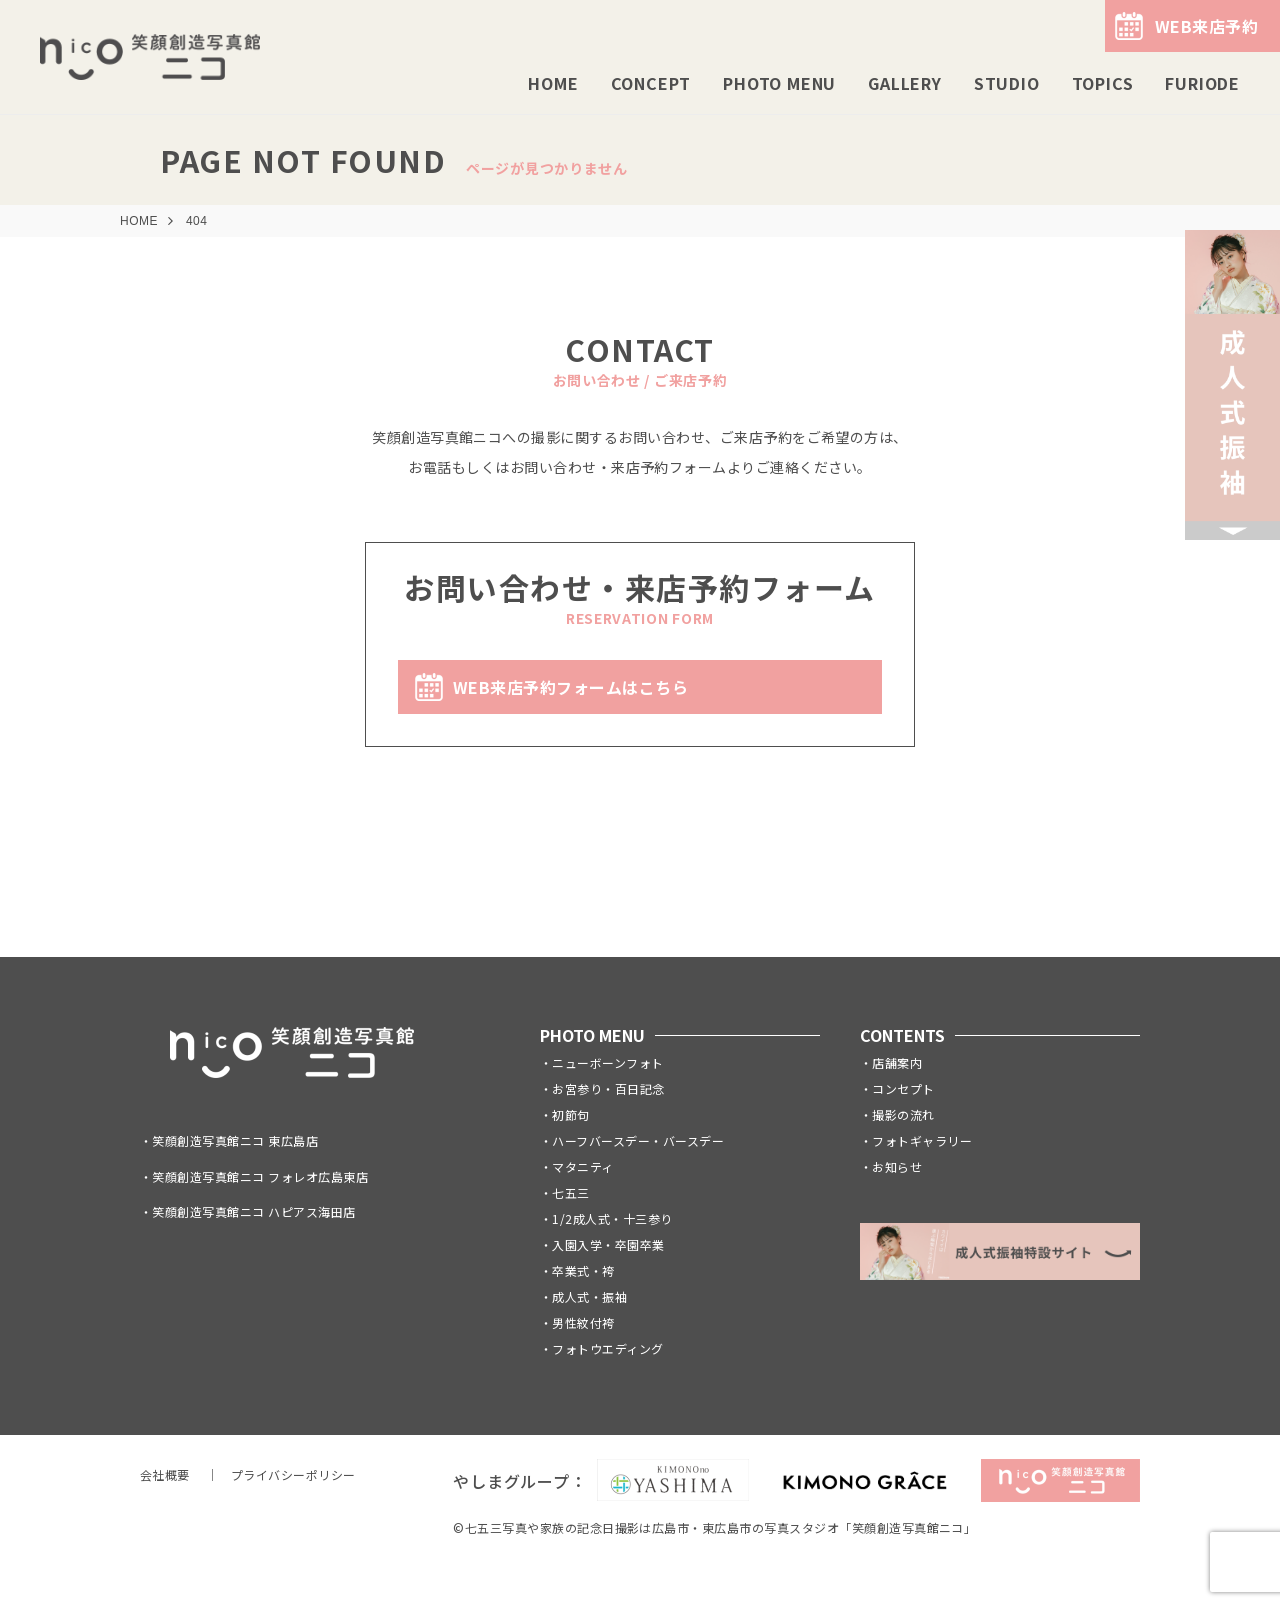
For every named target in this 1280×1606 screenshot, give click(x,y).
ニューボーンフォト (607, 1062)
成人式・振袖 (589, 1296)
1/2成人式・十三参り (612, 1218)
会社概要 (165, 1474)
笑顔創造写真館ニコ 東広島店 (235, 1140)
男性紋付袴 (583, 1322)
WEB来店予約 (1206, 26)
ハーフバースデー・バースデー (638, 1140)
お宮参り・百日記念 (608, 1088)
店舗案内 (897, 1062)
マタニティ (582, 1166)
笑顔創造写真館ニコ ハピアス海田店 (253, 1211)
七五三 (570, 1192)
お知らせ (897, 1166)
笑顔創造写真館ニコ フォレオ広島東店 (260, 1176)
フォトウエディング (607, 1348)
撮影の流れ (903, 1114)
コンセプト (903, 1088)
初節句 (570, 1114)
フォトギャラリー (922, 1140)
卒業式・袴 (583, 1270)
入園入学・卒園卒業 (608, 1244)
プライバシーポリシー (293, 1474)
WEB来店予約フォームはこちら (570, 687)
